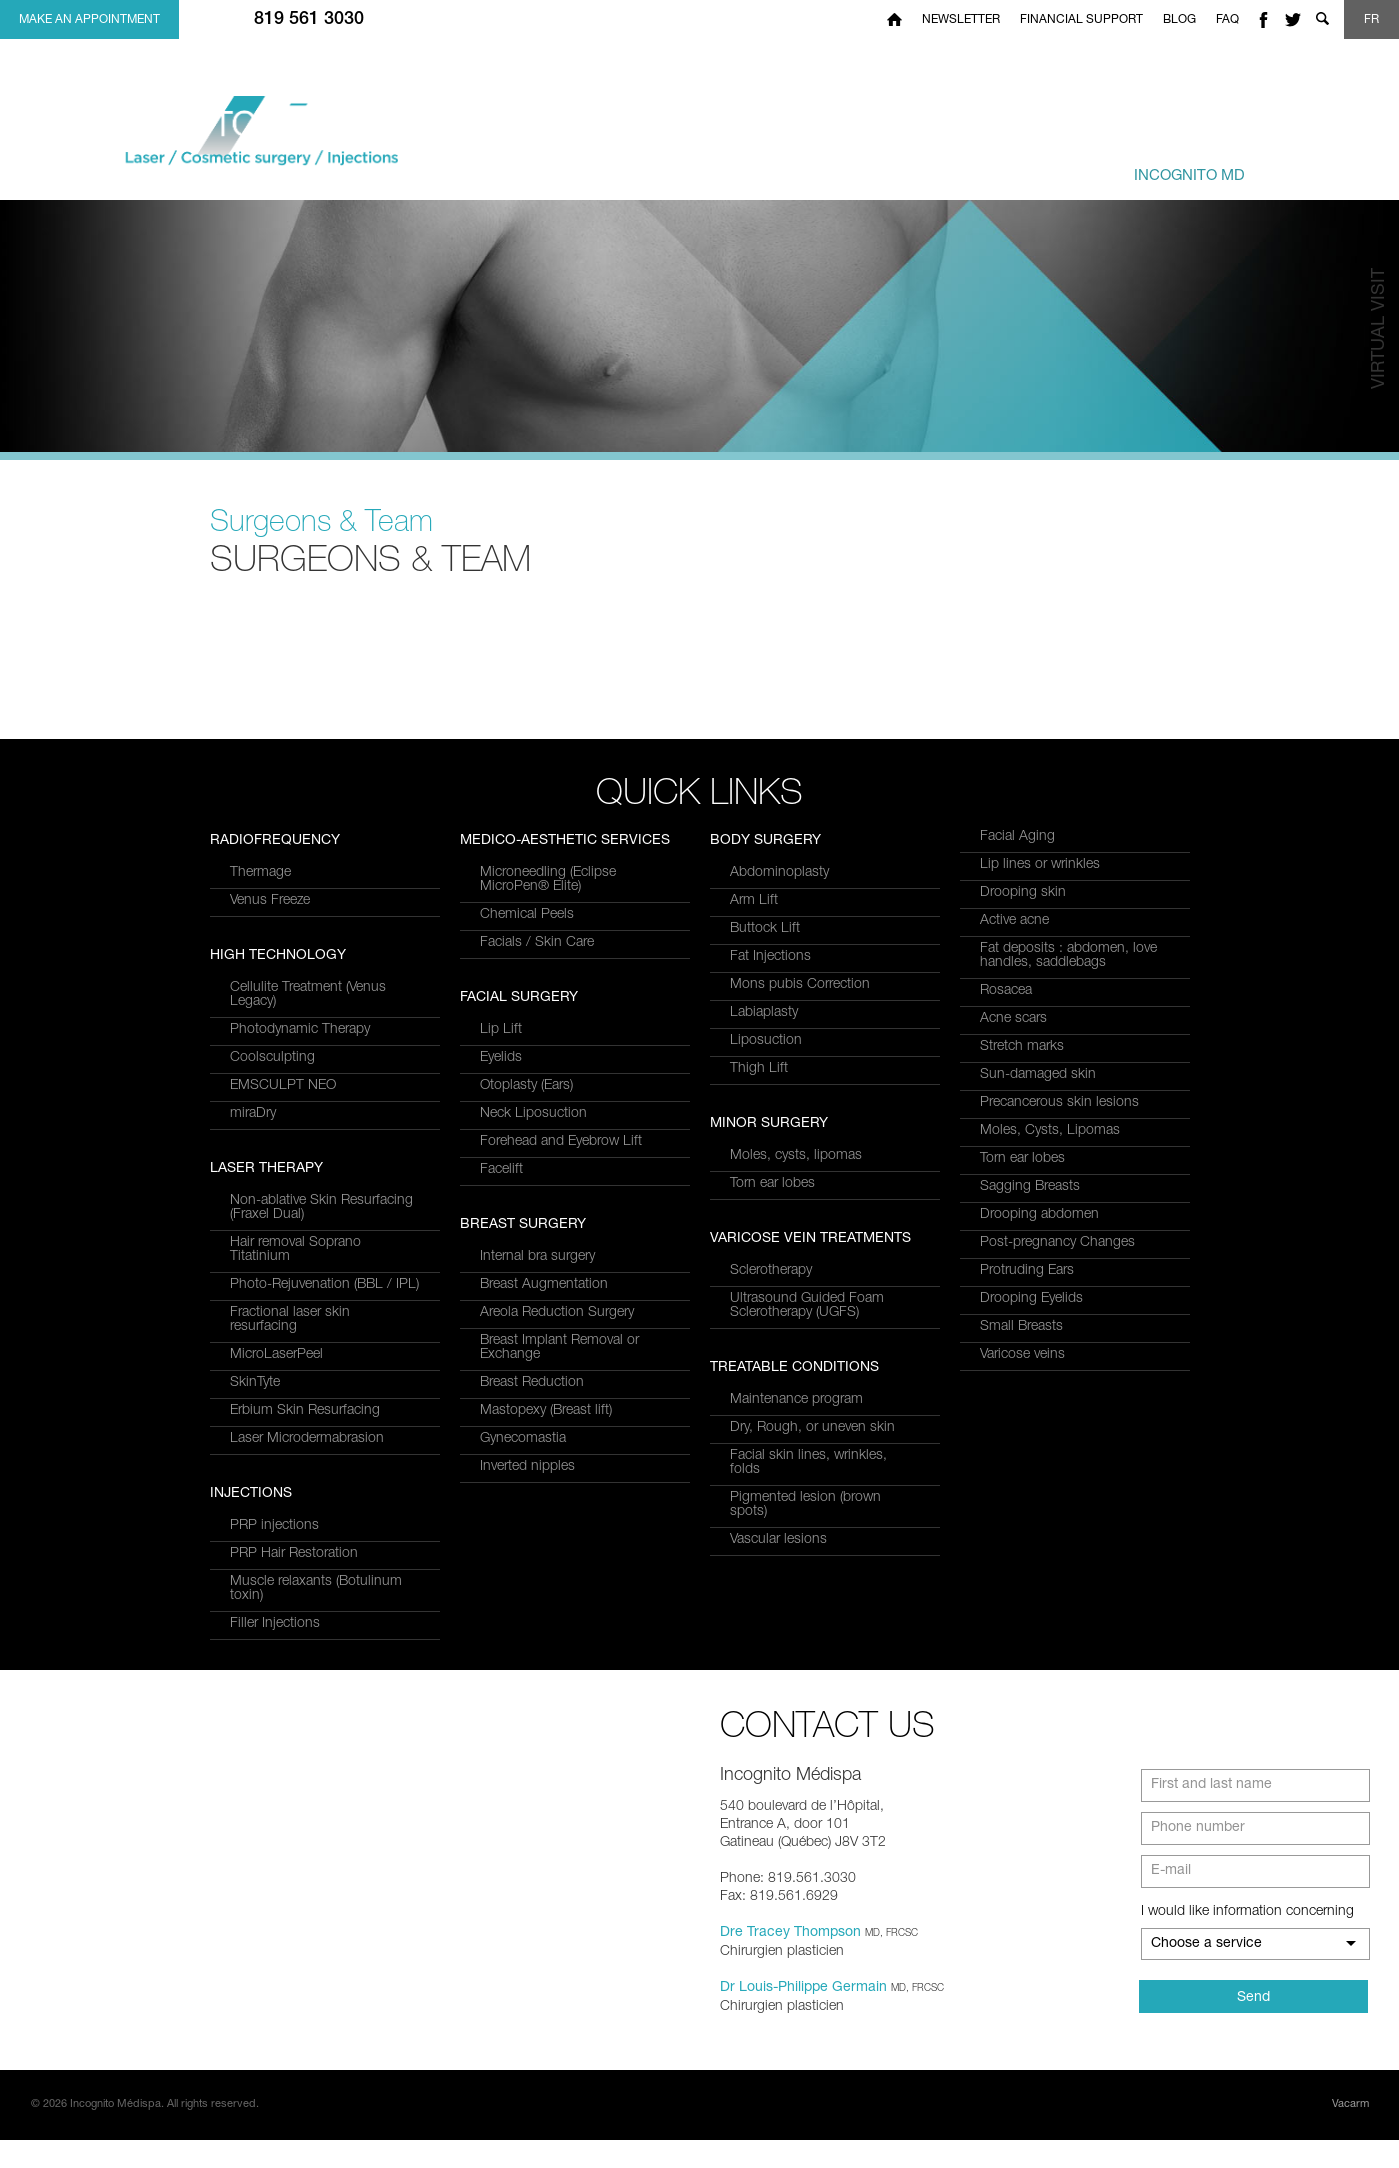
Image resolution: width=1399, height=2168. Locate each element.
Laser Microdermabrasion (307, 1111)
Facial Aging (1017, 837)
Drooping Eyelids (1031, 1299)
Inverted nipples (527, 1652)
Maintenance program (796, 1400)
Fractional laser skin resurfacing (290, 992)
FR (1371, 20)
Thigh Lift (759, 1069)
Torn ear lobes (772, 1184)
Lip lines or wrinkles (1040, 865)
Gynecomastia (523, 1624)
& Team (998, 166)
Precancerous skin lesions (1059, 1103)
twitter (1293, 19)
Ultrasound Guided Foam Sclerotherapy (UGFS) (807, 1306)
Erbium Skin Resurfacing (305, 1083)
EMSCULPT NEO (283, 1411)
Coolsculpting (272, 1383)
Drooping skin (1023, 893)
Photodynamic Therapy (300, 1355)
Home (894, 19)
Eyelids (501, 1243)
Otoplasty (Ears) (526, 1271)
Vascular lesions (778, 1540)
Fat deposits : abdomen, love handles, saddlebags (1068, 956)
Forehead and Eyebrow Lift (561, 1327)
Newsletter (961, 20)
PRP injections (524, 873)
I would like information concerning (1247, 1940)
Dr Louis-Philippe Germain (803, 2016)
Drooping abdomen (1039, 1215)
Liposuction (766, 1041)
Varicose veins (1022, 1355)
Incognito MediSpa (278, 141)
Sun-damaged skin (1038, 1075)
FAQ (1227, 20)
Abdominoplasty (779, 873)
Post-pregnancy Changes (1057, 1243)
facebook (1263, 19)
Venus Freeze (270, 1226)
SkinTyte (255, 1055)
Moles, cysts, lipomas (796, 1156)
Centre (1155, 166)
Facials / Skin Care (537, 1128)
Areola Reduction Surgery (557, 1498)
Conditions (731, 166)
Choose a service (1206, 1972)
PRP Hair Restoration (544, 901)
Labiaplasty (764, 1013)
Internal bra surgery (537, 1442)
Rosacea (1006, 991)
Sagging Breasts (1030, 1187)
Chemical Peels (527, 1100)
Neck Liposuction (533, 1299)
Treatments (874, 166)
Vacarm (1350, 2132)
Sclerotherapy (771, 1271)
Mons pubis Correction (800, 985)
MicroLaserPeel (276, 1027)
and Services (602, 166)
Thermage (260, 1198)
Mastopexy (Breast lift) (546, 1596)
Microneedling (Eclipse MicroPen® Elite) (548, 1065)
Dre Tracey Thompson (790, 1961)
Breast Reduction (532, 1568)
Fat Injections (770, 957)
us (1324, 166)
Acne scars (1013, 1019)
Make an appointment (89, 20)
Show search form (1322, 19)
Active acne (1014, 921)
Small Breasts (1021, 1327)
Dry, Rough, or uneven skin (812, 1428)
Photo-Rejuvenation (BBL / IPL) (324, 957)
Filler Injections (525, 971)
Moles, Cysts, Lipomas (1050, 1131)
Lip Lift (501, 1215)
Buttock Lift (765, 929)
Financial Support (1081, 20)
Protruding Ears (1027, 1271)
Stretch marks (1022, 1047)
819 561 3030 (309, 20)
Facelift (501, 1355)
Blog (1179, 20)
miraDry (253, 1439)
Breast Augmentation (544, 1470)
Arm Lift (754, 901)
